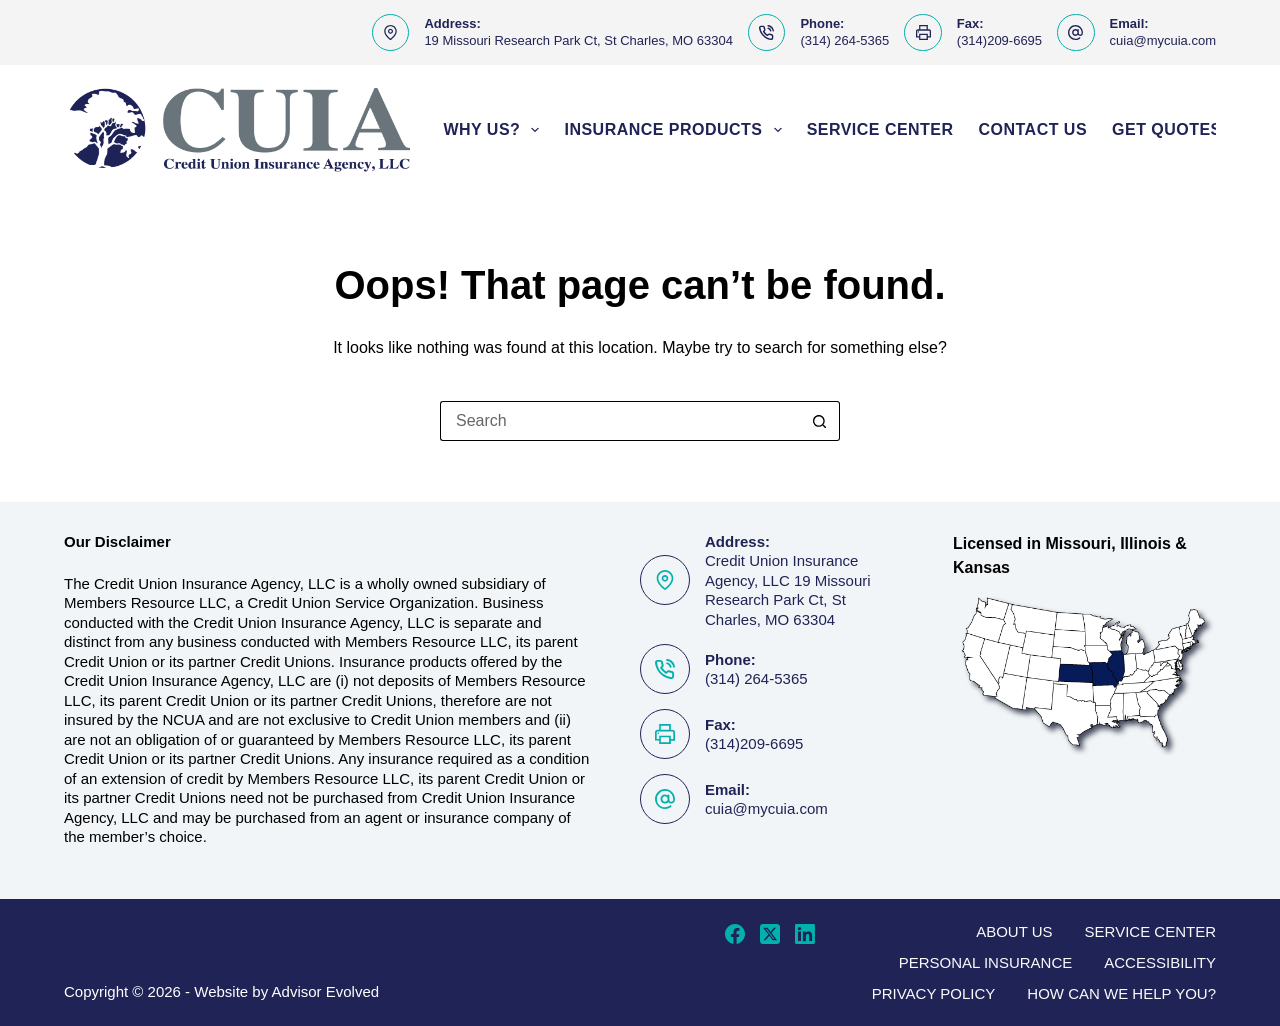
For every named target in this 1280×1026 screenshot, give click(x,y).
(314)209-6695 (999, 40)
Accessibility (1160, 962)
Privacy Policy (934, 993)
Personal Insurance (986, 962)
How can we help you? (1121, 993)
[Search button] (820, 421)
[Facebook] (735, 934)
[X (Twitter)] (770, 934)
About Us (1014, 931)
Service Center (880, 129)
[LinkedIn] (805, 934)
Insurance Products (676, 130)
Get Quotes (1176, 130)
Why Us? (495, 130)
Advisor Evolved (326, 991)
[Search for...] (620, 421)
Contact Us (1033, 129)
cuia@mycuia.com (1163, 40)
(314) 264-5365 (844, 40)
